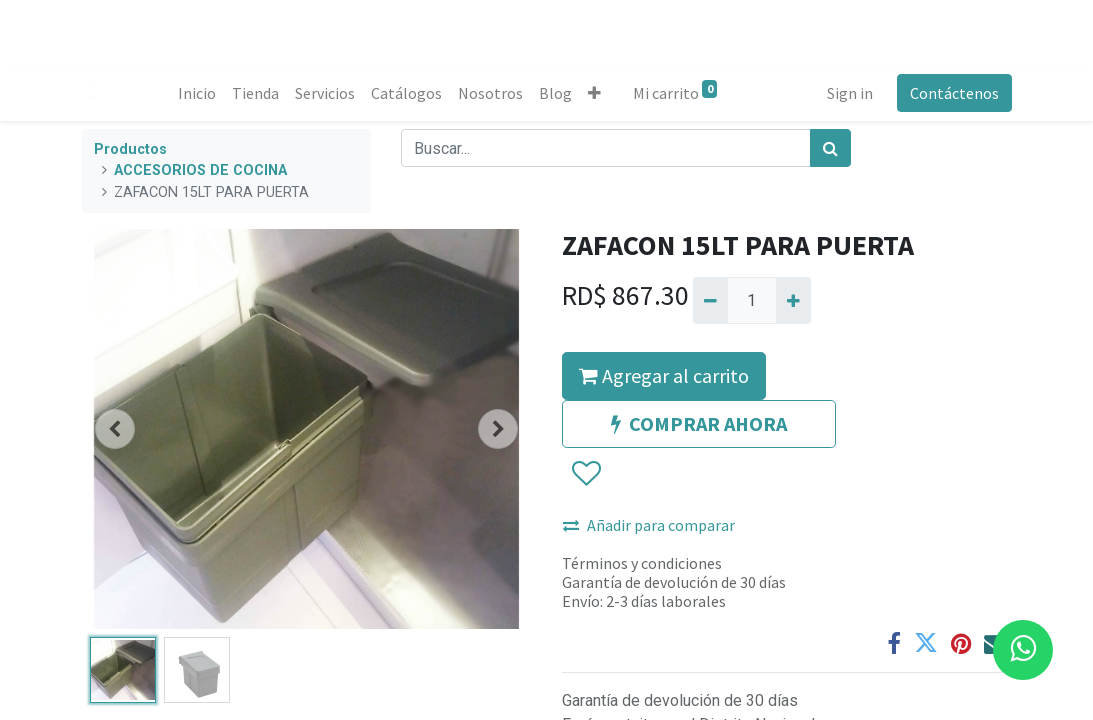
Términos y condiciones (642, 563)
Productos (130, 149)
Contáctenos (954, 93)
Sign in (850, 93)
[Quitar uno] (710, 300)
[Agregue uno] (793, 300)
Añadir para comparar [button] (649, 525)
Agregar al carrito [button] (664, 375)
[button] (594, 93)
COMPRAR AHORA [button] (699, 423)
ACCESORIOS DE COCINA (200, 170)
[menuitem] (197, 93)
